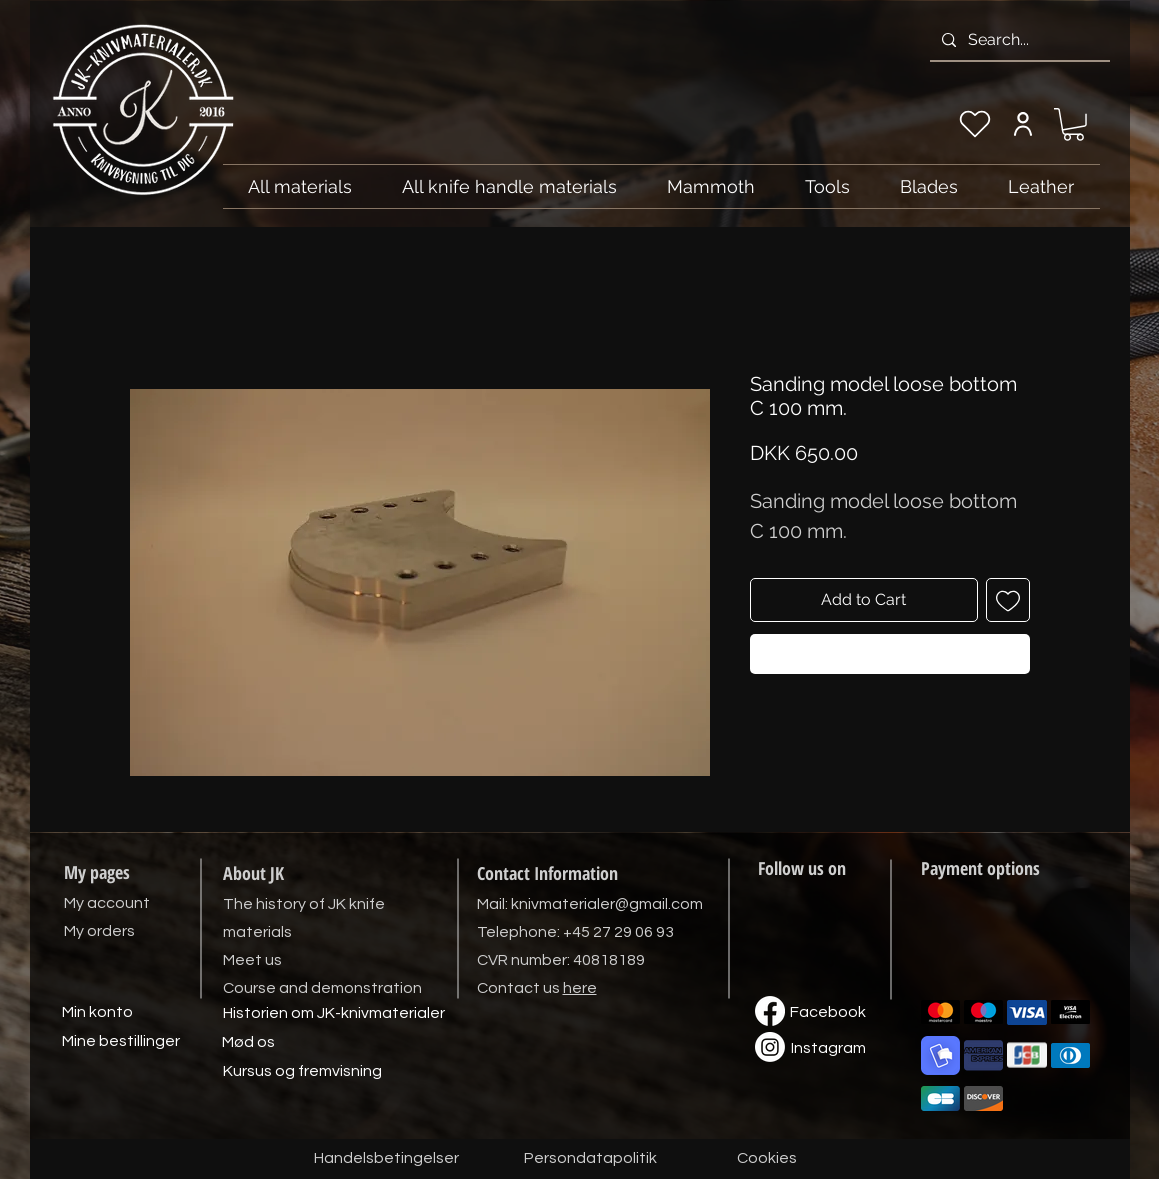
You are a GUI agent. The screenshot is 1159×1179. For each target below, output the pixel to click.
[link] (1073, 124)
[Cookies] (767, 1159)
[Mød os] (249, 1043)
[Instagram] (829, 1049)
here (580, 988)
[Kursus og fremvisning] (302, 1072)
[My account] (1023, 124)
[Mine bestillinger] (121, 1042)
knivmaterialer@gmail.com (607, 904)
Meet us (252, 960)
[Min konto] (98, 1013)
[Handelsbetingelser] (386, 1159)
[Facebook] (828, 1013)
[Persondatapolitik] (591, 1159)
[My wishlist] (975, 124)
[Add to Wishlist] (1008, 600)
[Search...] (1018, 40)
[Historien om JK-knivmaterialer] (334, 1014)
